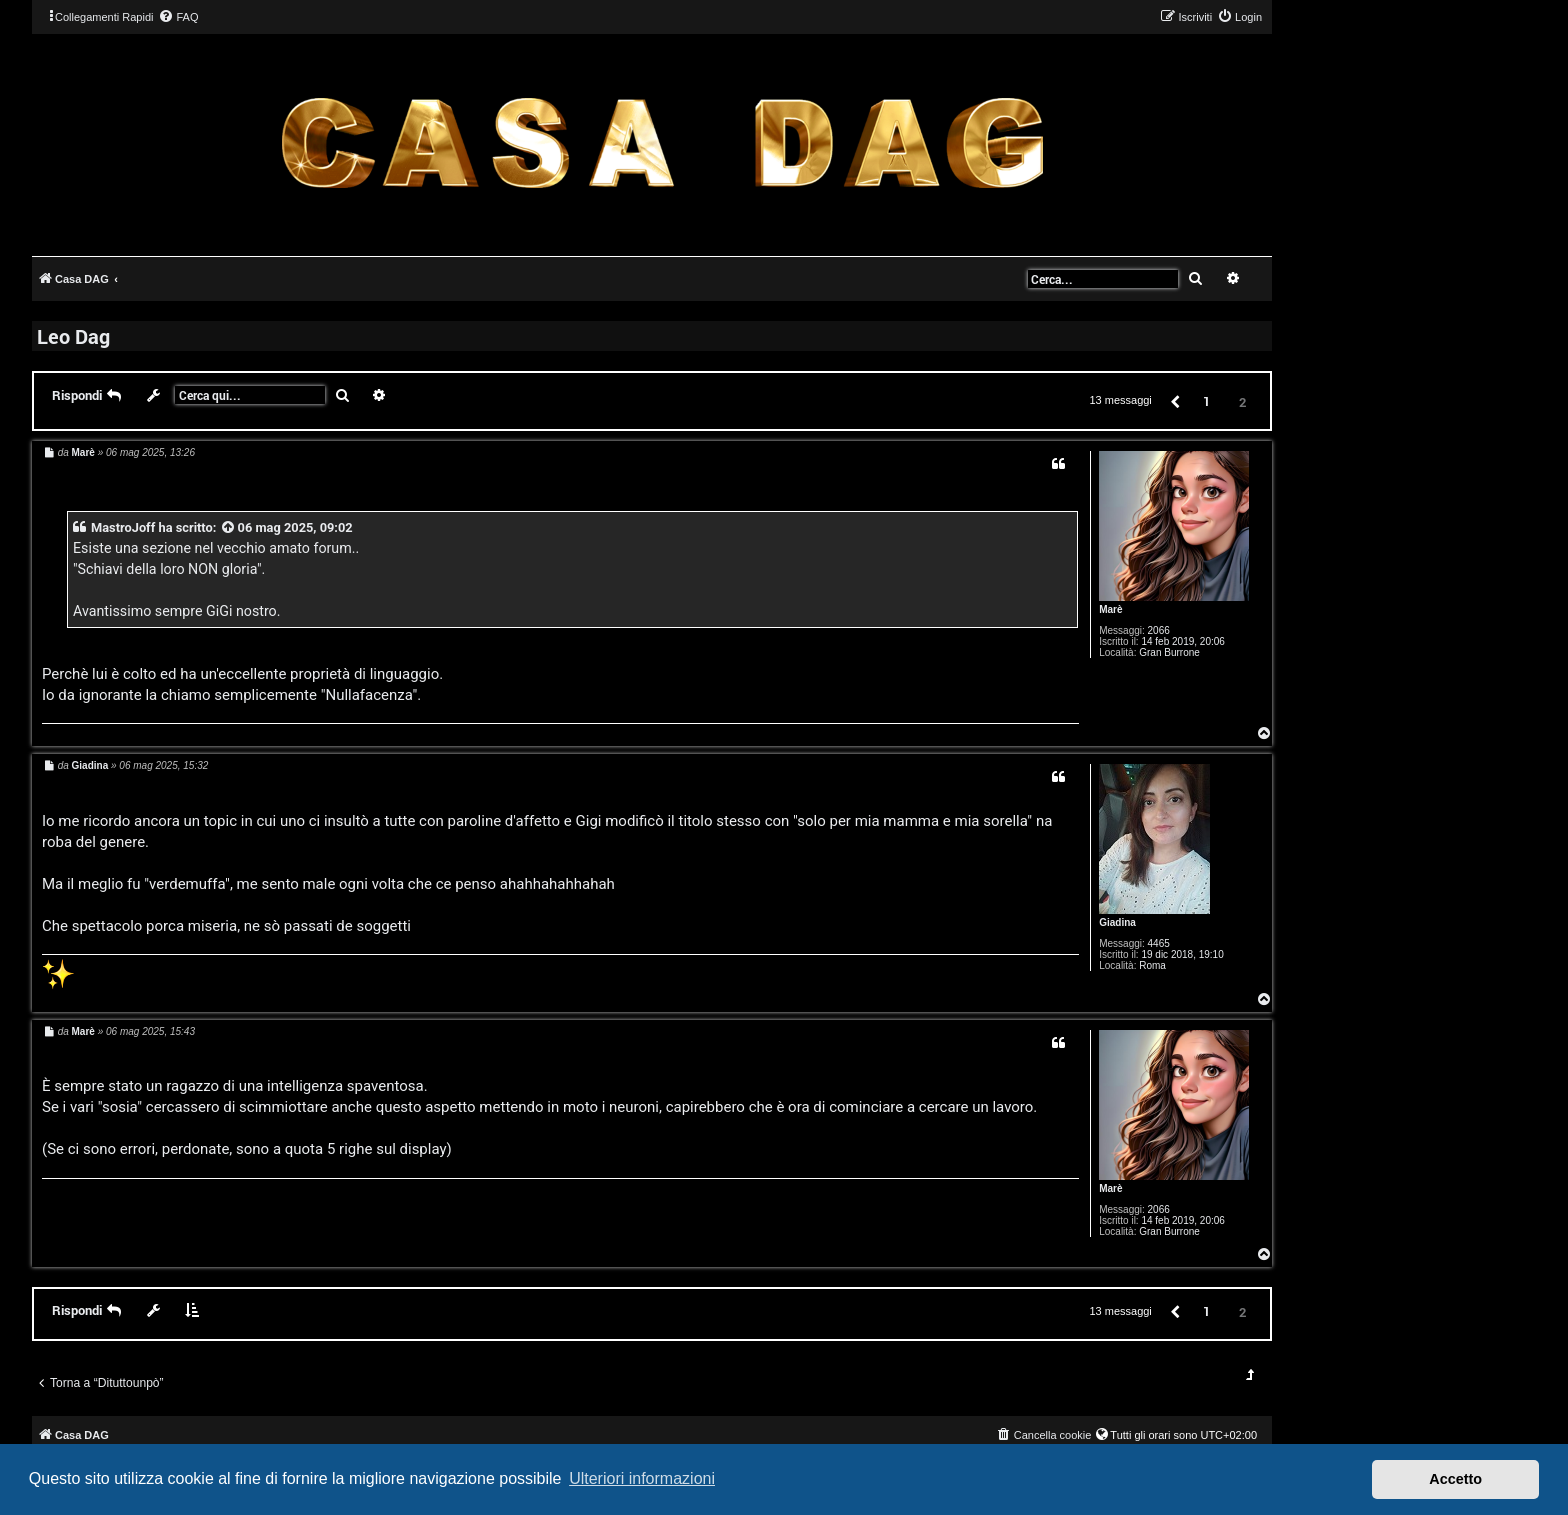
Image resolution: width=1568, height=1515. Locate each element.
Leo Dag (73, 336)
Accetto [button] (1455, 1479)
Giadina (1117, 922)
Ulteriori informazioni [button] (642, 1478)
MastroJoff (123, 527)
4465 (1159, 943)
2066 (1159, 630)
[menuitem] (178, 17)
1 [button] (1206, 401)
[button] (1174, 400)
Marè (1110, 609)
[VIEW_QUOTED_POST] (229, 527)
